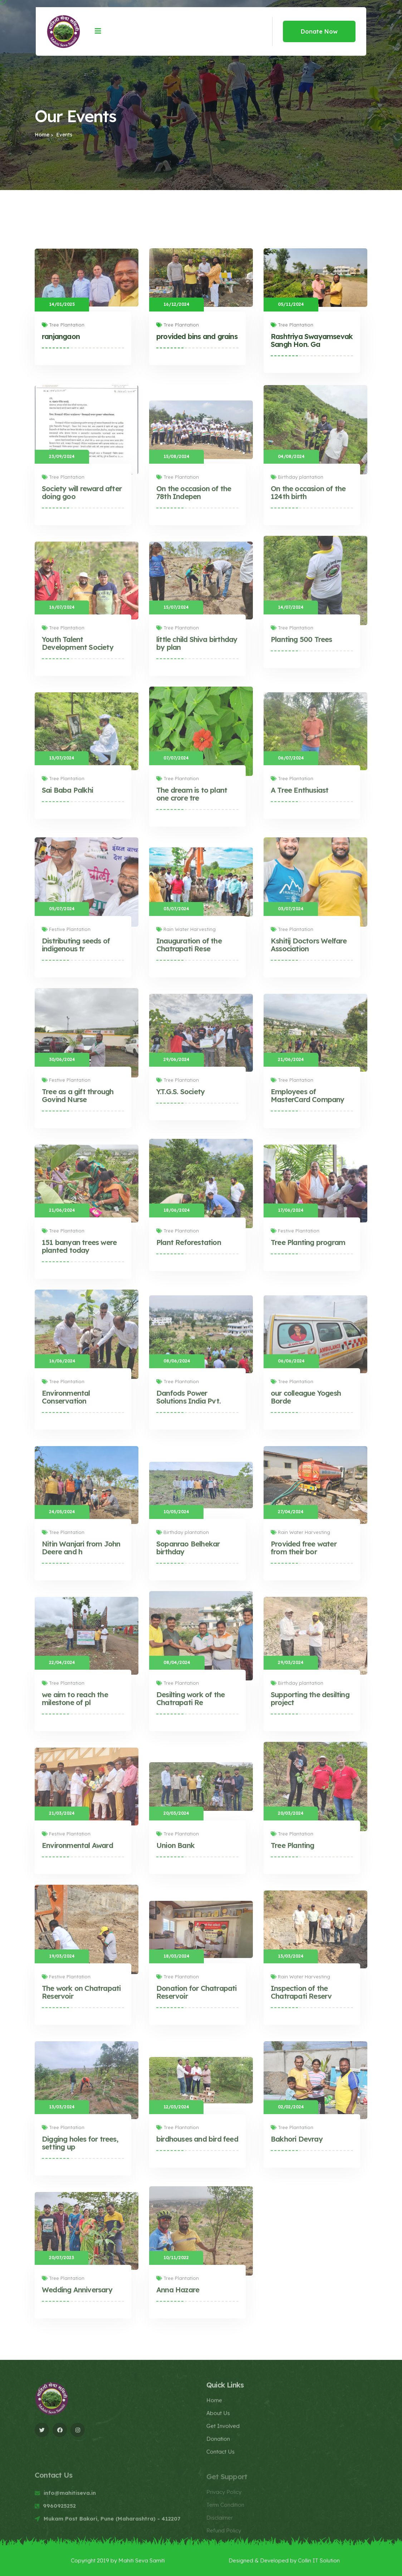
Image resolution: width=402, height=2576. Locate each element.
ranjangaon (61, 336)
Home (42, 134)
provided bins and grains (196, 336)
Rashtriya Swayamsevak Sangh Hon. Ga (312, 340)
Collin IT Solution (319, 2560)
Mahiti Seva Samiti (141, 2560)
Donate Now (319, 31)
